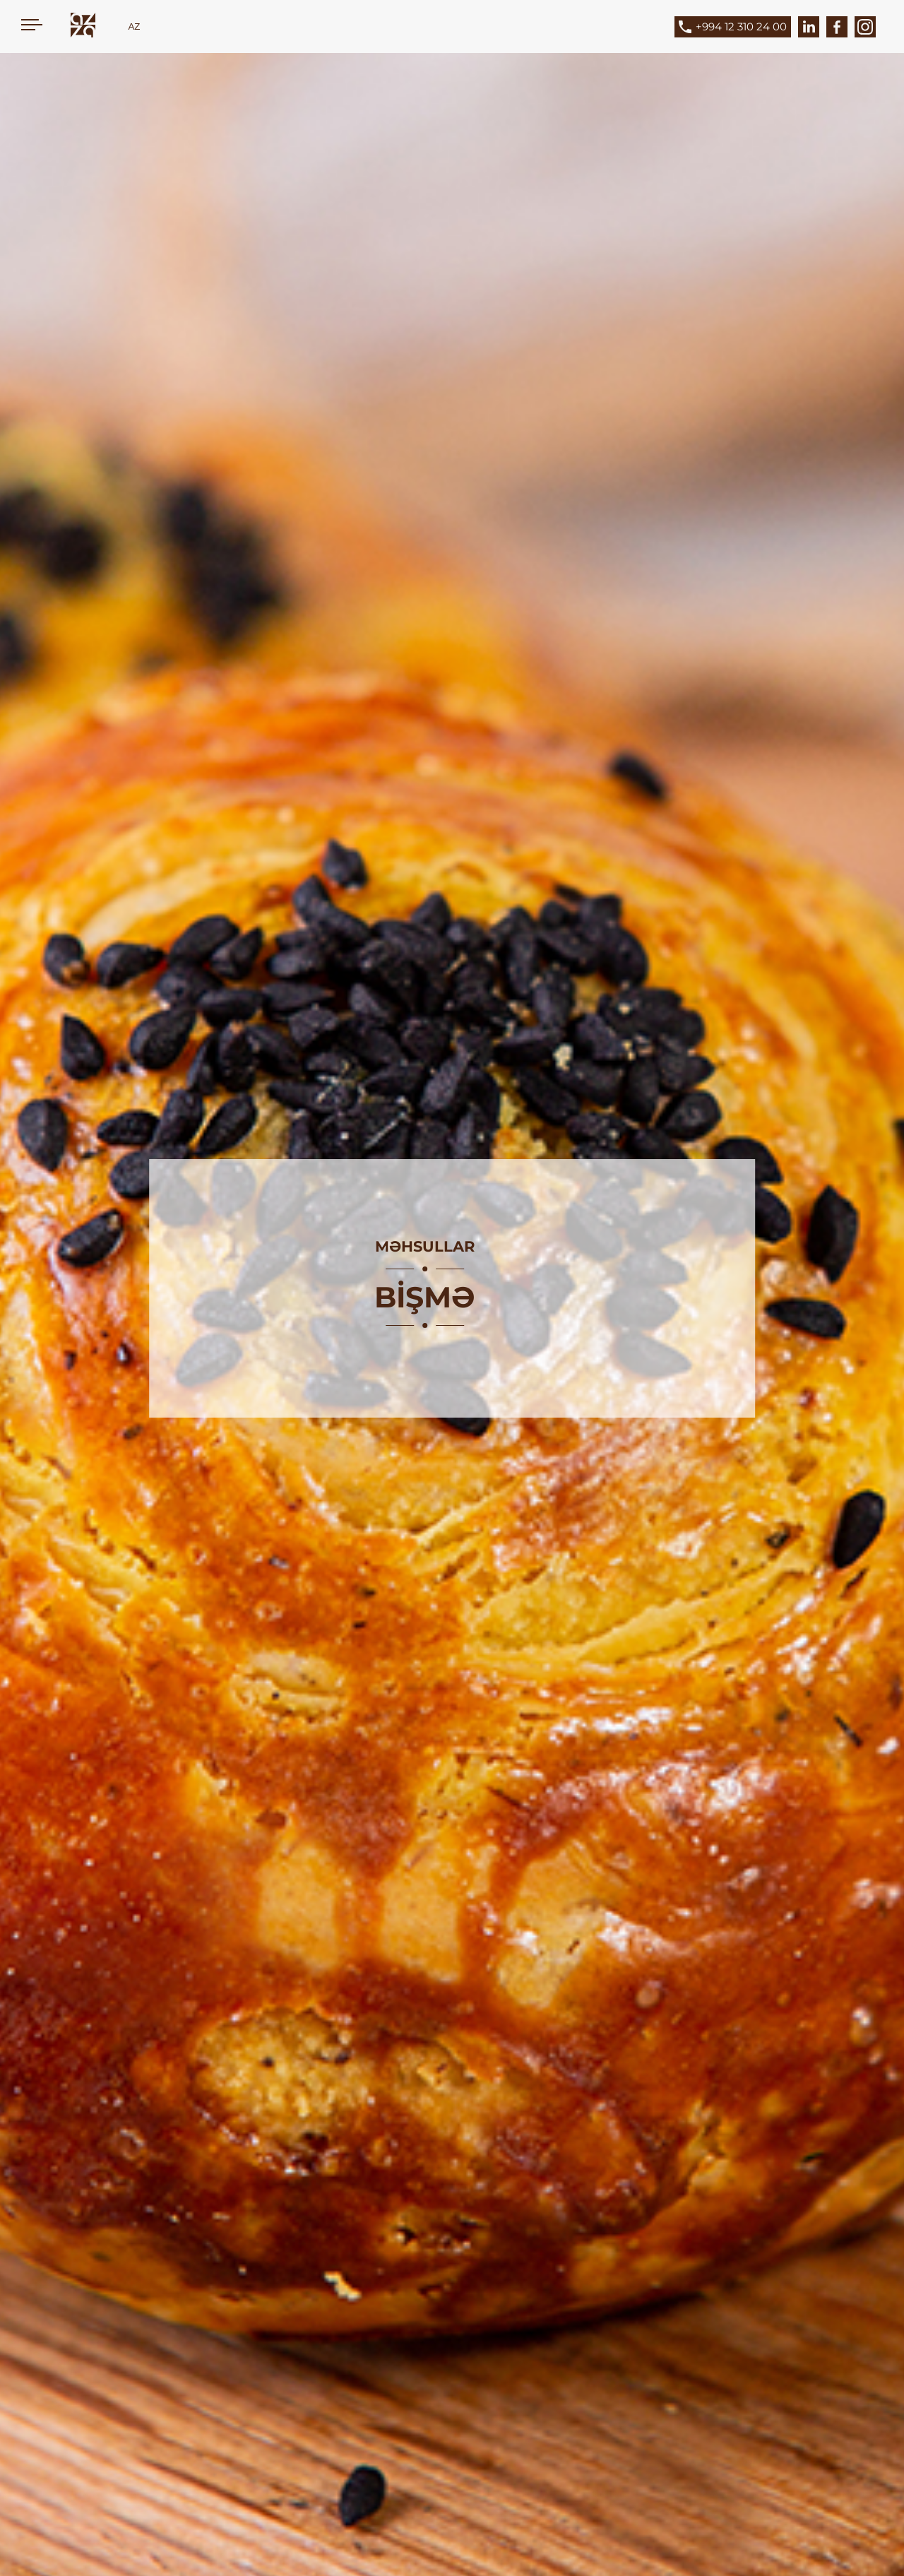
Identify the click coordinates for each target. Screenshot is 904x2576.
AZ (134, 26)
